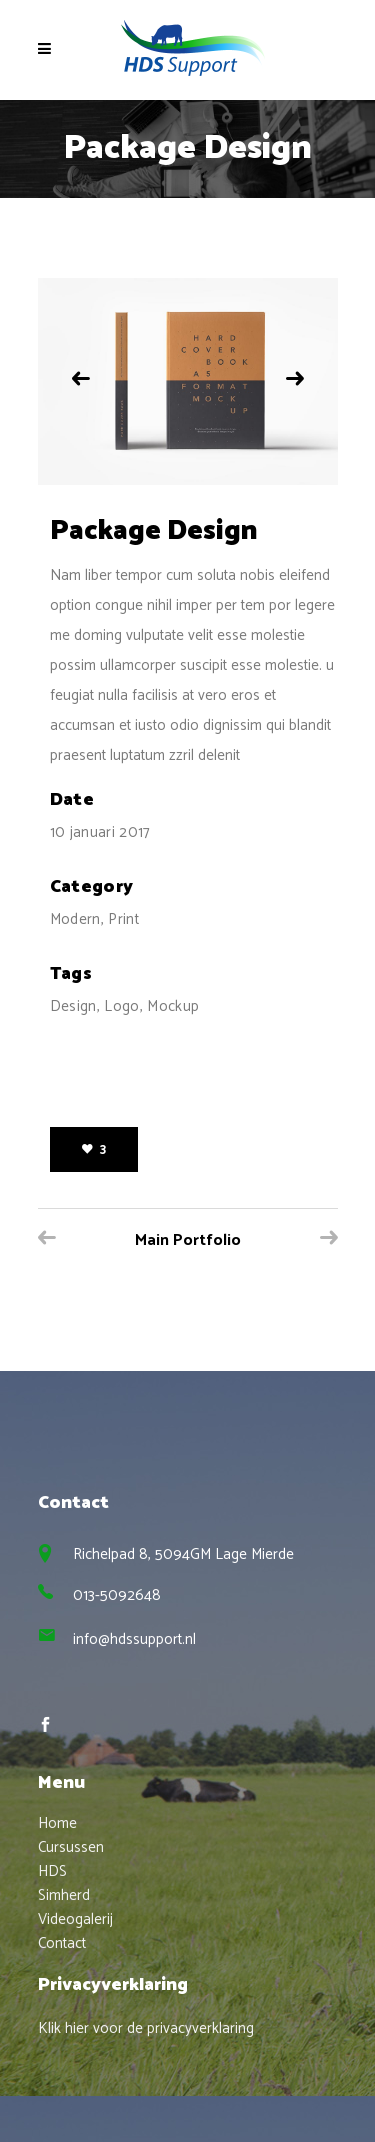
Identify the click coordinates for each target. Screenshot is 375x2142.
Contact (62, 1943)
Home (57, 1823)
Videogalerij (75, 1919)
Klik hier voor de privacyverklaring (146, 2028)
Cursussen (71, 1847)
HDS (52, 1871)
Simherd (64, 1895)
